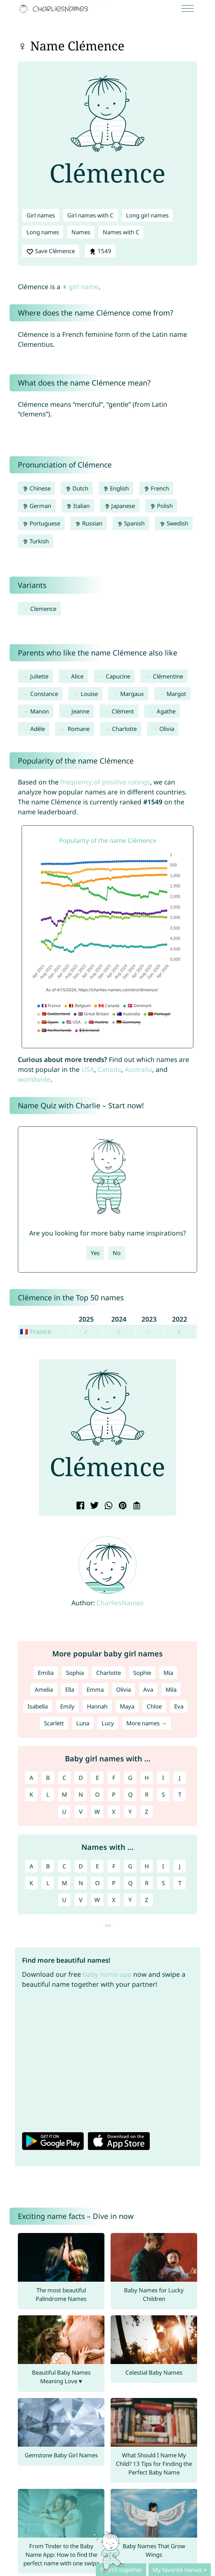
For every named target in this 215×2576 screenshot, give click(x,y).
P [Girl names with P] (113, 1794)
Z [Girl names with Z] (146, 1812)
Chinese (36, 488)
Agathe (166, 711)
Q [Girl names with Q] (130, 1794)
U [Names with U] (64, 1900)
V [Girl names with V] (80, 1812)
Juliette (39, 676)
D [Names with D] (81, 1866)
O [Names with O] (97, 1883)
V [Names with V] (80, 1900)
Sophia (75, 1673)
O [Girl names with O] (97, 1794)
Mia (168, 1673)
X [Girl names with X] (113, 1812)
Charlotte (124, 729)
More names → (146, 1723)
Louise (89, 694)
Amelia (44, 1689)
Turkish (35, 541)
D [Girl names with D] (81, 1778)
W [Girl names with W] (97, 1812)
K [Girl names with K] (31, 1794)
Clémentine (168, 676)
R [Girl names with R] (146, 1794)
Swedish (173, 523)
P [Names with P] (113, 1883)
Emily (67, 1706)
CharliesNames (120, 1602)
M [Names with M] (64, 1883)
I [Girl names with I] (163, 1778)
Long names (42, 232)
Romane (79, 729)
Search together (121, 2570)
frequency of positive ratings (105, 782)
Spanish (131, 523)
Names (80, 232)
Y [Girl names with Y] (130, 1812)
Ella (69, 1689)
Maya (127, 1706)
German (36, 506)
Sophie (142, 1673)
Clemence (43, 609)
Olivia (166, 729)
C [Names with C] (64, 1866)
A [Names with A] (31, 1866)
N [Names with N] (81, 1883)
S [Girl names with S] (163, 1794)
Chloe (154, 1706)
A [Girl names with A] (31, 1778)
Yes (95, 1253)
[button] (49, 1430)
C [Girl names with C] (64, 1778)
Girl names (40, 215)
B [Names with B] (48, 1866)
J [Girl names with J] (180, 1778)
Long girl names (147, 215)
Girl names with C (90, 215)
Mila (171, 1689)
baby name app (107, 1974)
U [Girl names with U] (64, 1812)
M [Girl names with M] (64, 1794)
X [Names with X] (113, 1900)
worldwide (34, 1079)
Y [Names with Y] (130, 1900)
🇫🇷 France (35, 1331)
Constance (44, 694)
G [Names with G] (130, 1866)
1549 (100, 251)
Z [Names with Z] (146, 1900)
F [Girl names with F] (113, 1778)
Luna (82, 1723)
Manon (39, 711)
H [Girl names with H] (147, 1778)
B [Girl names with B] (48, 1778)
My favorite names (177, 2570)
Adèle (37, 729)
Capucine (118, 676)
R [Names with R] (146, 1883)
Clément (123, 711)
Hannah (97, 1706)
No (117, 1253)
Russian (88, 523)
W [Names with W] (97, 1900)
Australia (138, 1069)
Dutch (76, 488)
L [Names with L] (47, 1883)
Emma (95, 1689)
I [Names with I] (163, 1866)
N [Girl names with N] (81, 1794)
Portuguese (41, 523)
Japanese (119, 506)
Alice (77, 676)
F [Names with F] (113, 1866)
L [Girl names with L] (47, 1794)
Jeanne (80, 711)
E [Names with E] (97, 1866)
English (116, 488)
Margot (176, 694)
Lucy (108, 1723)
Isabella (37, 1706)
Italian (78, 506)
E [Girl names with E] (97, 1778)
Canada (109, 1069)
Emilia (46, 1673)
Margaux (132, 694)
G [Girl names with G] (130, 1778)
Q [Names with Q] (130, 1883)
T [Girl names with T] (179, 1794)
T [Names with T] (179, 1883)
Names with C (121, 232)
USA (87, 1069)
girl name (84, 286)
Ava (148, 1689)
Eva (178, 1706)
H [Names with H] (147, 1866)
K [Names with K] (31, 1883)
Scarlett (54, 1723)
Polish (161, 506)
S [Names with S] (163, 1883)
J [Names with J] (180, 1866)
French (156, 488)
